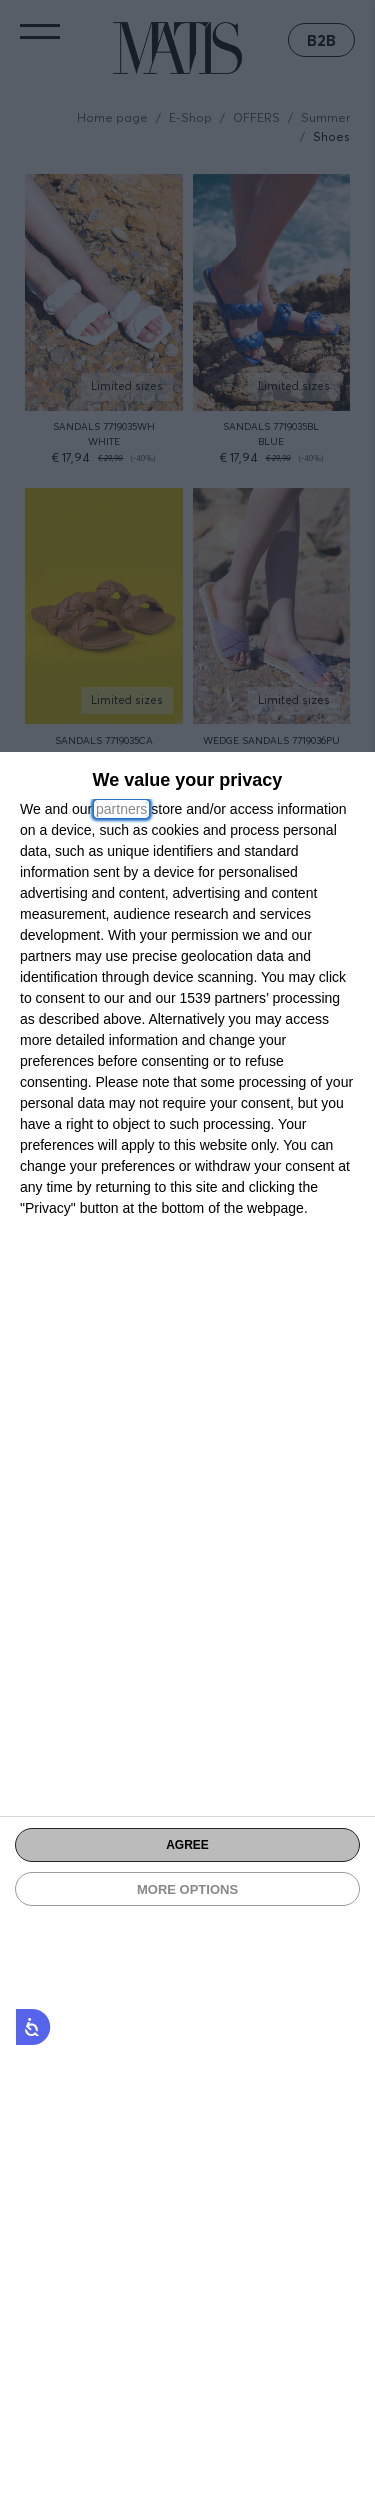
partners (121, 809)
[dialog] (187, 1629)
